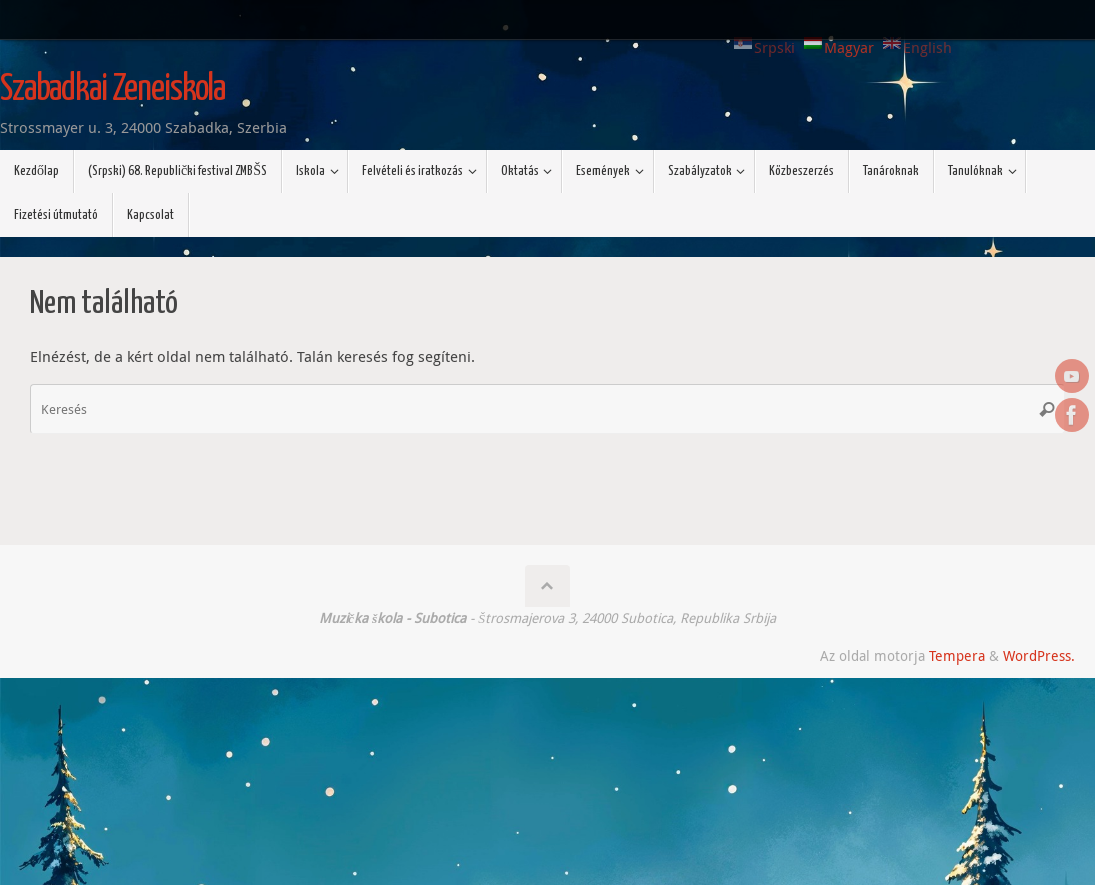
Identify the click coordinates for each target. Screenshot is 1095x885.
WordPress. (1039, 656)
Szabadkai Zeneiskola (112, 90)
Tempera (957, 656)
